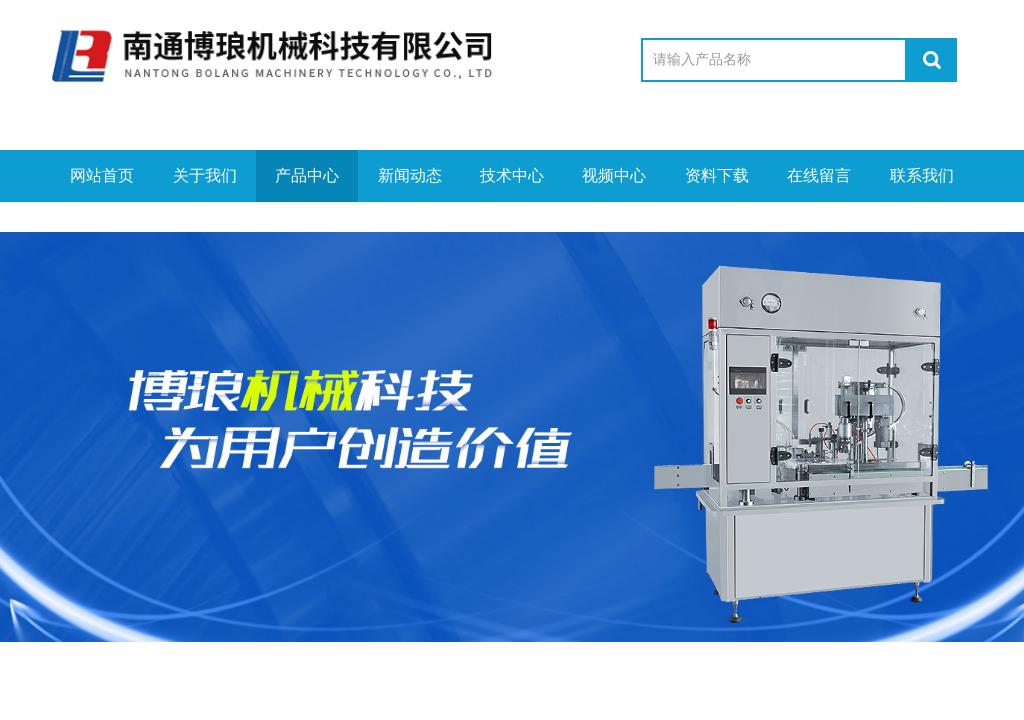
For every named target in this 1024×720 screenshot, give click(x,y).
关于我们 (205, 175)
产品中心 (307, 175)
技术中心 (512, 175)
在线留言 (819, 175)
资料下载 (717, 175)
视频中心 (614, 175)
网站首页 (102, 175)
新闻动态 (410, 175)
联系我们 (922, 175)
